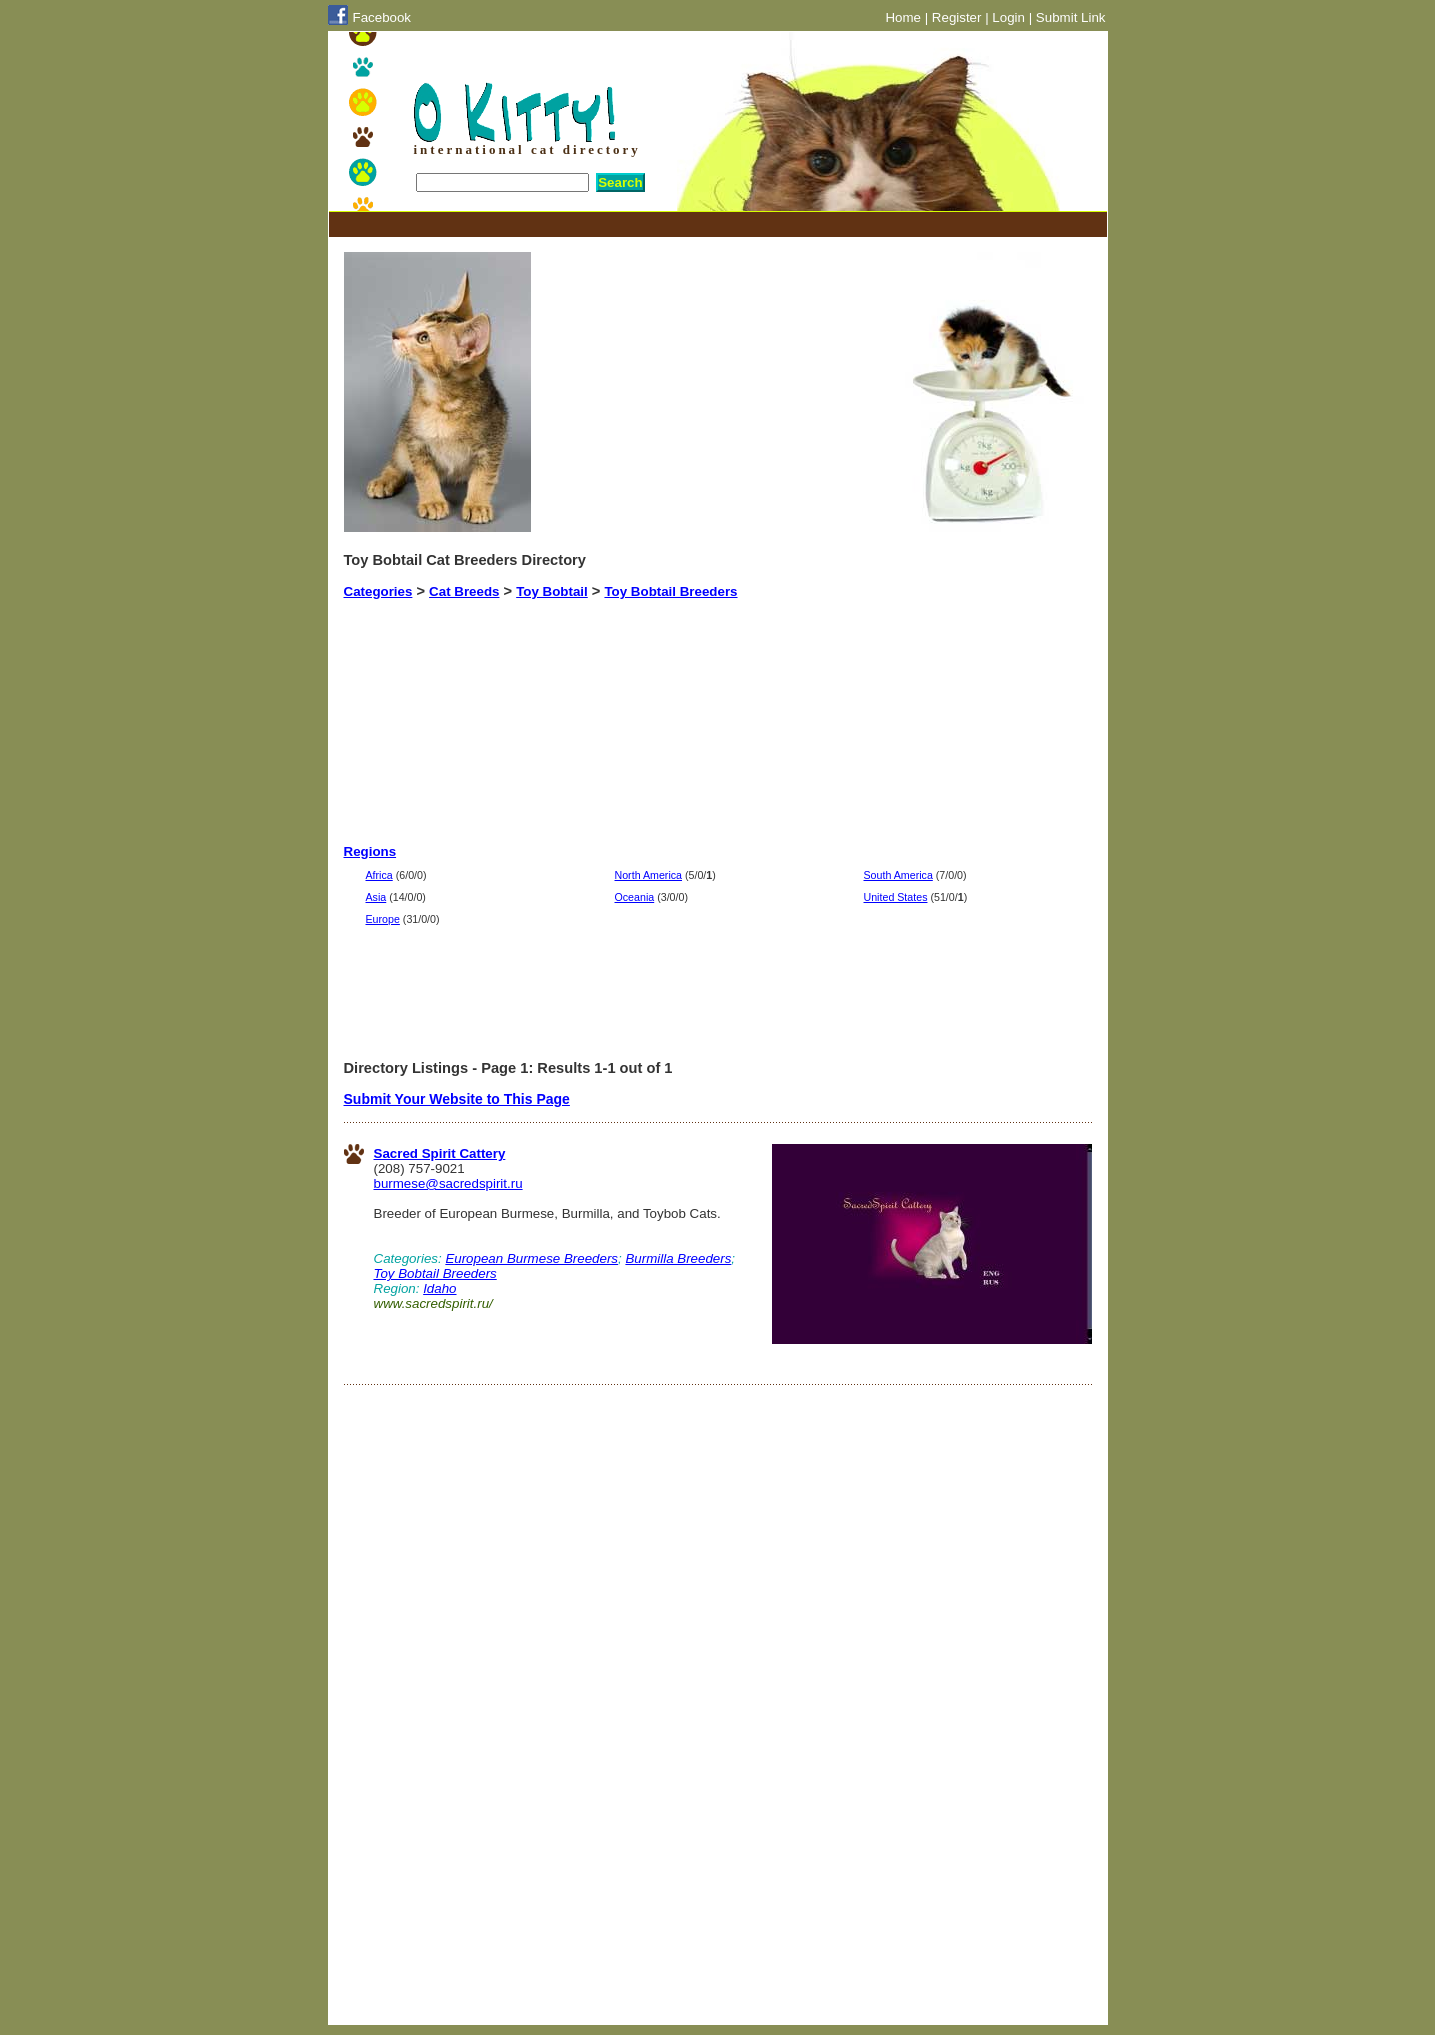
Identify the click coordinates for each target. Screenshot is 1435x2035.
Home (903, 17)
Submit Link (1071, 17)
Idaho (439, 1288)
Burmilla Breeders (678, 1258)
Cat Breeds (464, 591)
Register (957, 17)
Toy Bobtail (552, 591)
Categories (378, 591)
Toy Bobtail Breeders (670, 591)
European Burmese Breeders (531, 1258)
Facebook (382, 17)
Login (1008, 17)
